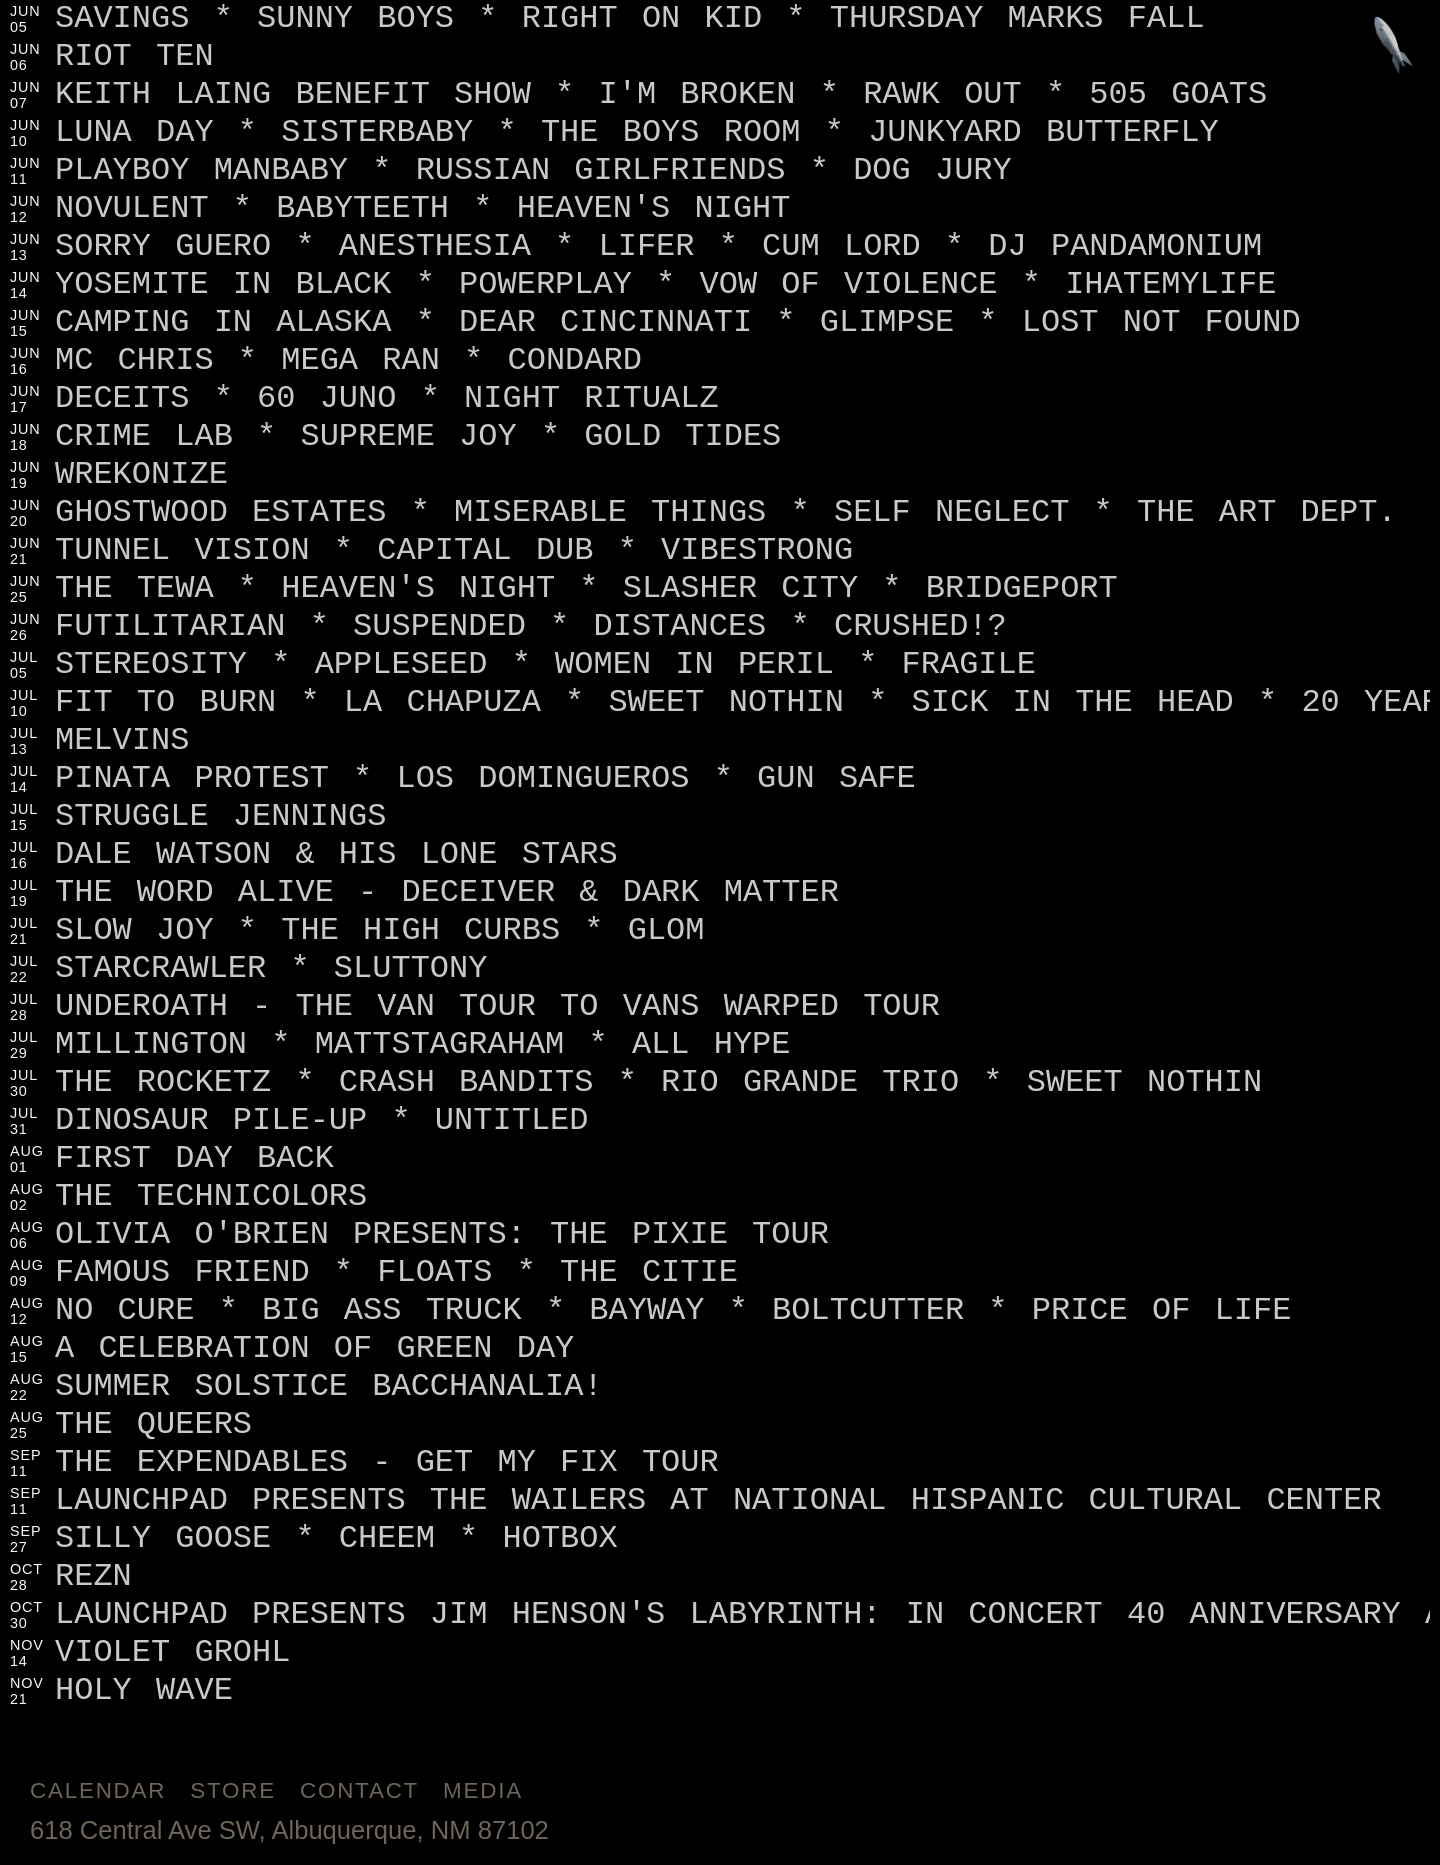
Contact (359, 1790)
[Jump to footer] (1393, 46)
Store (233, 1790)
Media (483, 1790)
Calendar (98, 1790)
